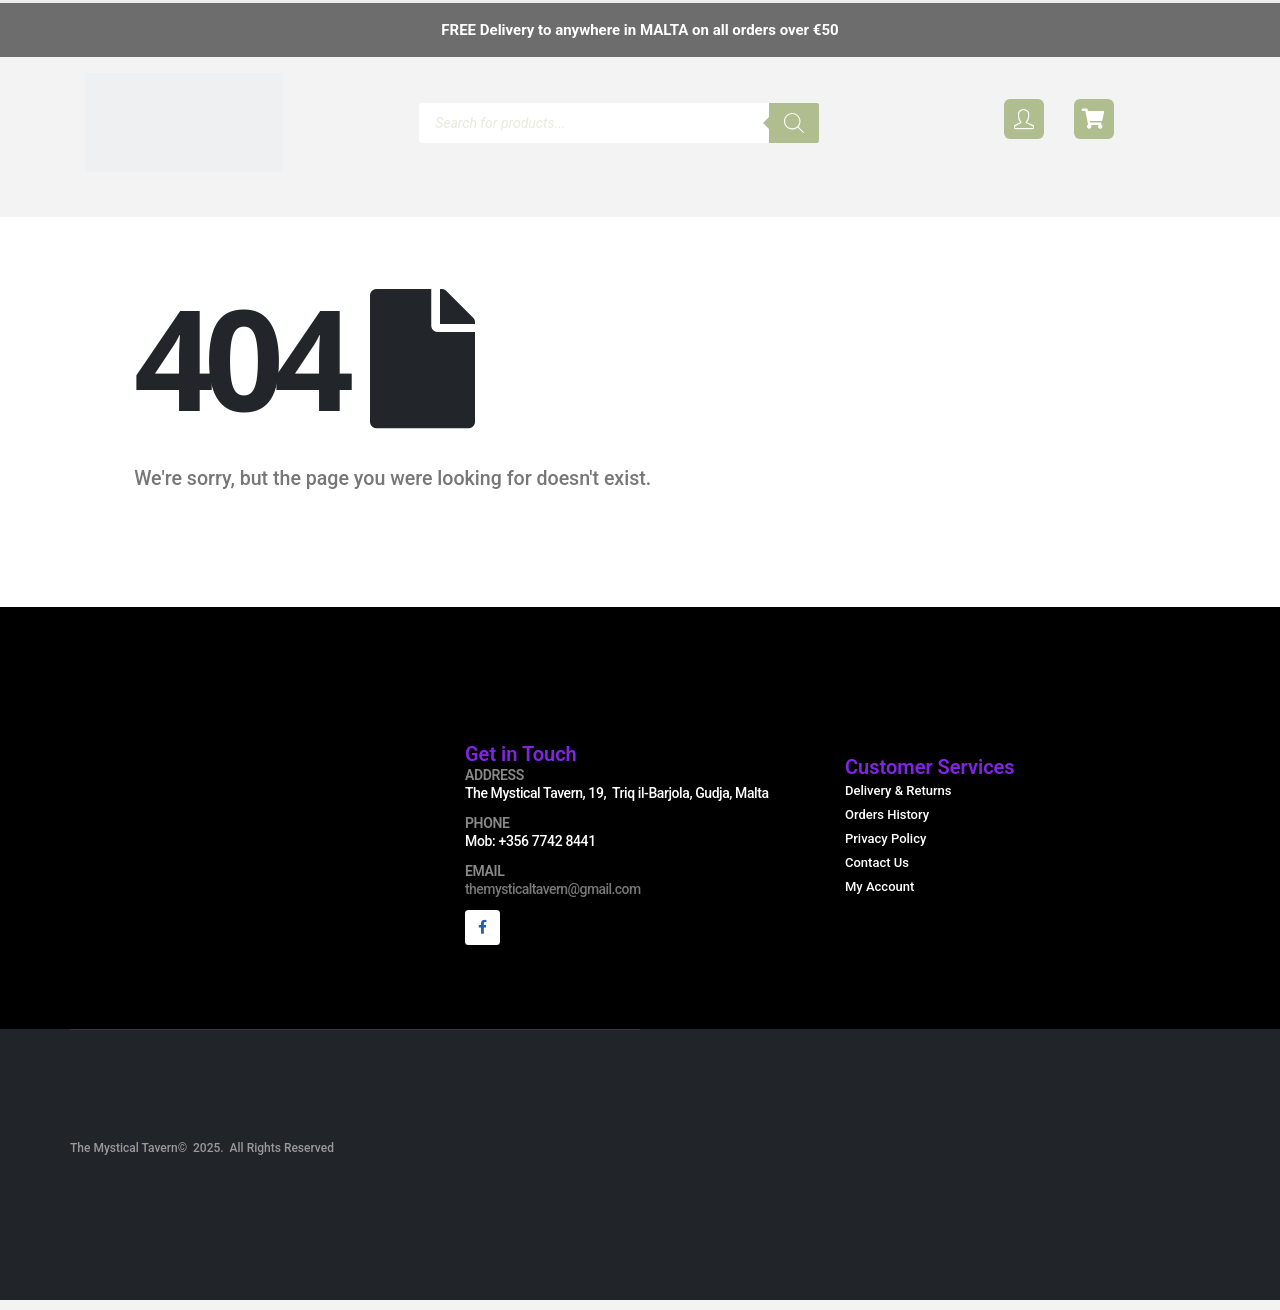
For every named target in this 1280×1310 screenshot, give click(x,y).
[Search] (794, 123)
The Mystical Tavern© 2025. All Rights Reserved (202, 1165)
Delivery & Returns (898, 802)
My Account (879, 898)
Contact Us (877, 874)
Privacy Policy (885, 850)
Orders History (887, 826)
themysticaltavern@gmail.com (553, 901)
